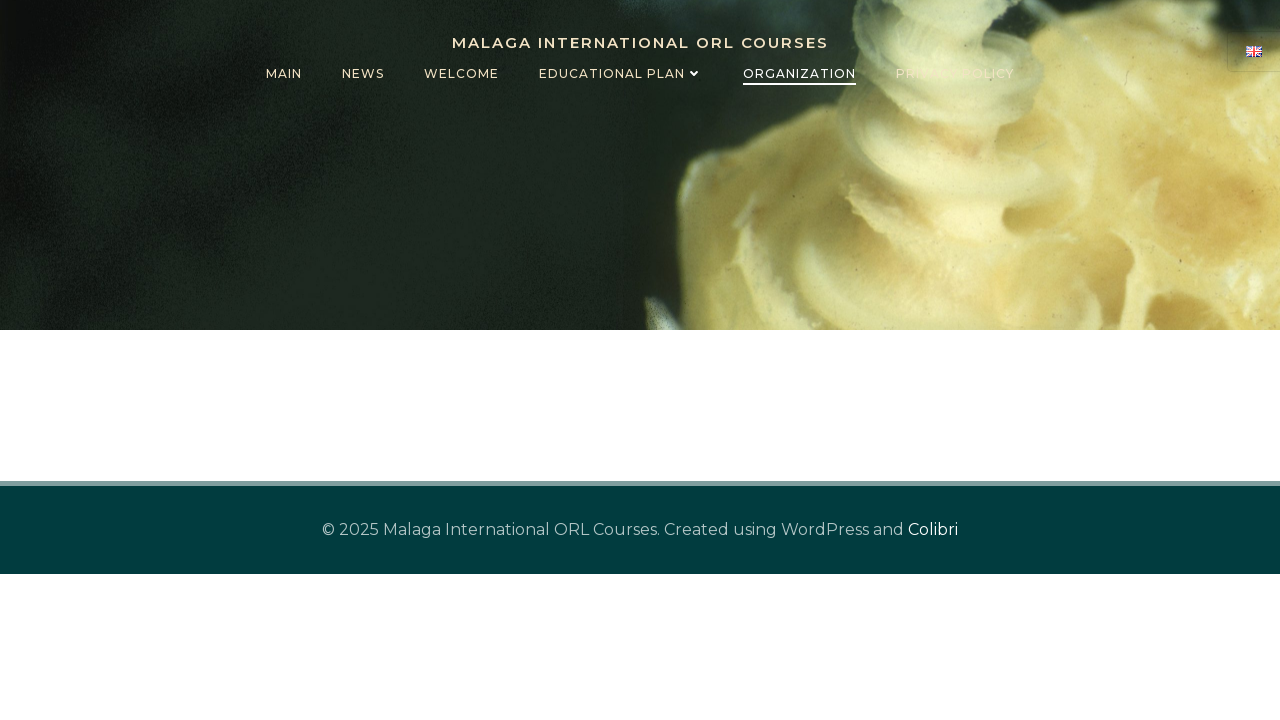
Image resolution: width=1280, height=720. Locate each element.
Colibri (933, 529)
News (363, 73)
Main (284, 73)
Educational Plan (621, 73)
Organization (799, 73)
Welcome (461, 73)
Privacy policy (955, 73)
